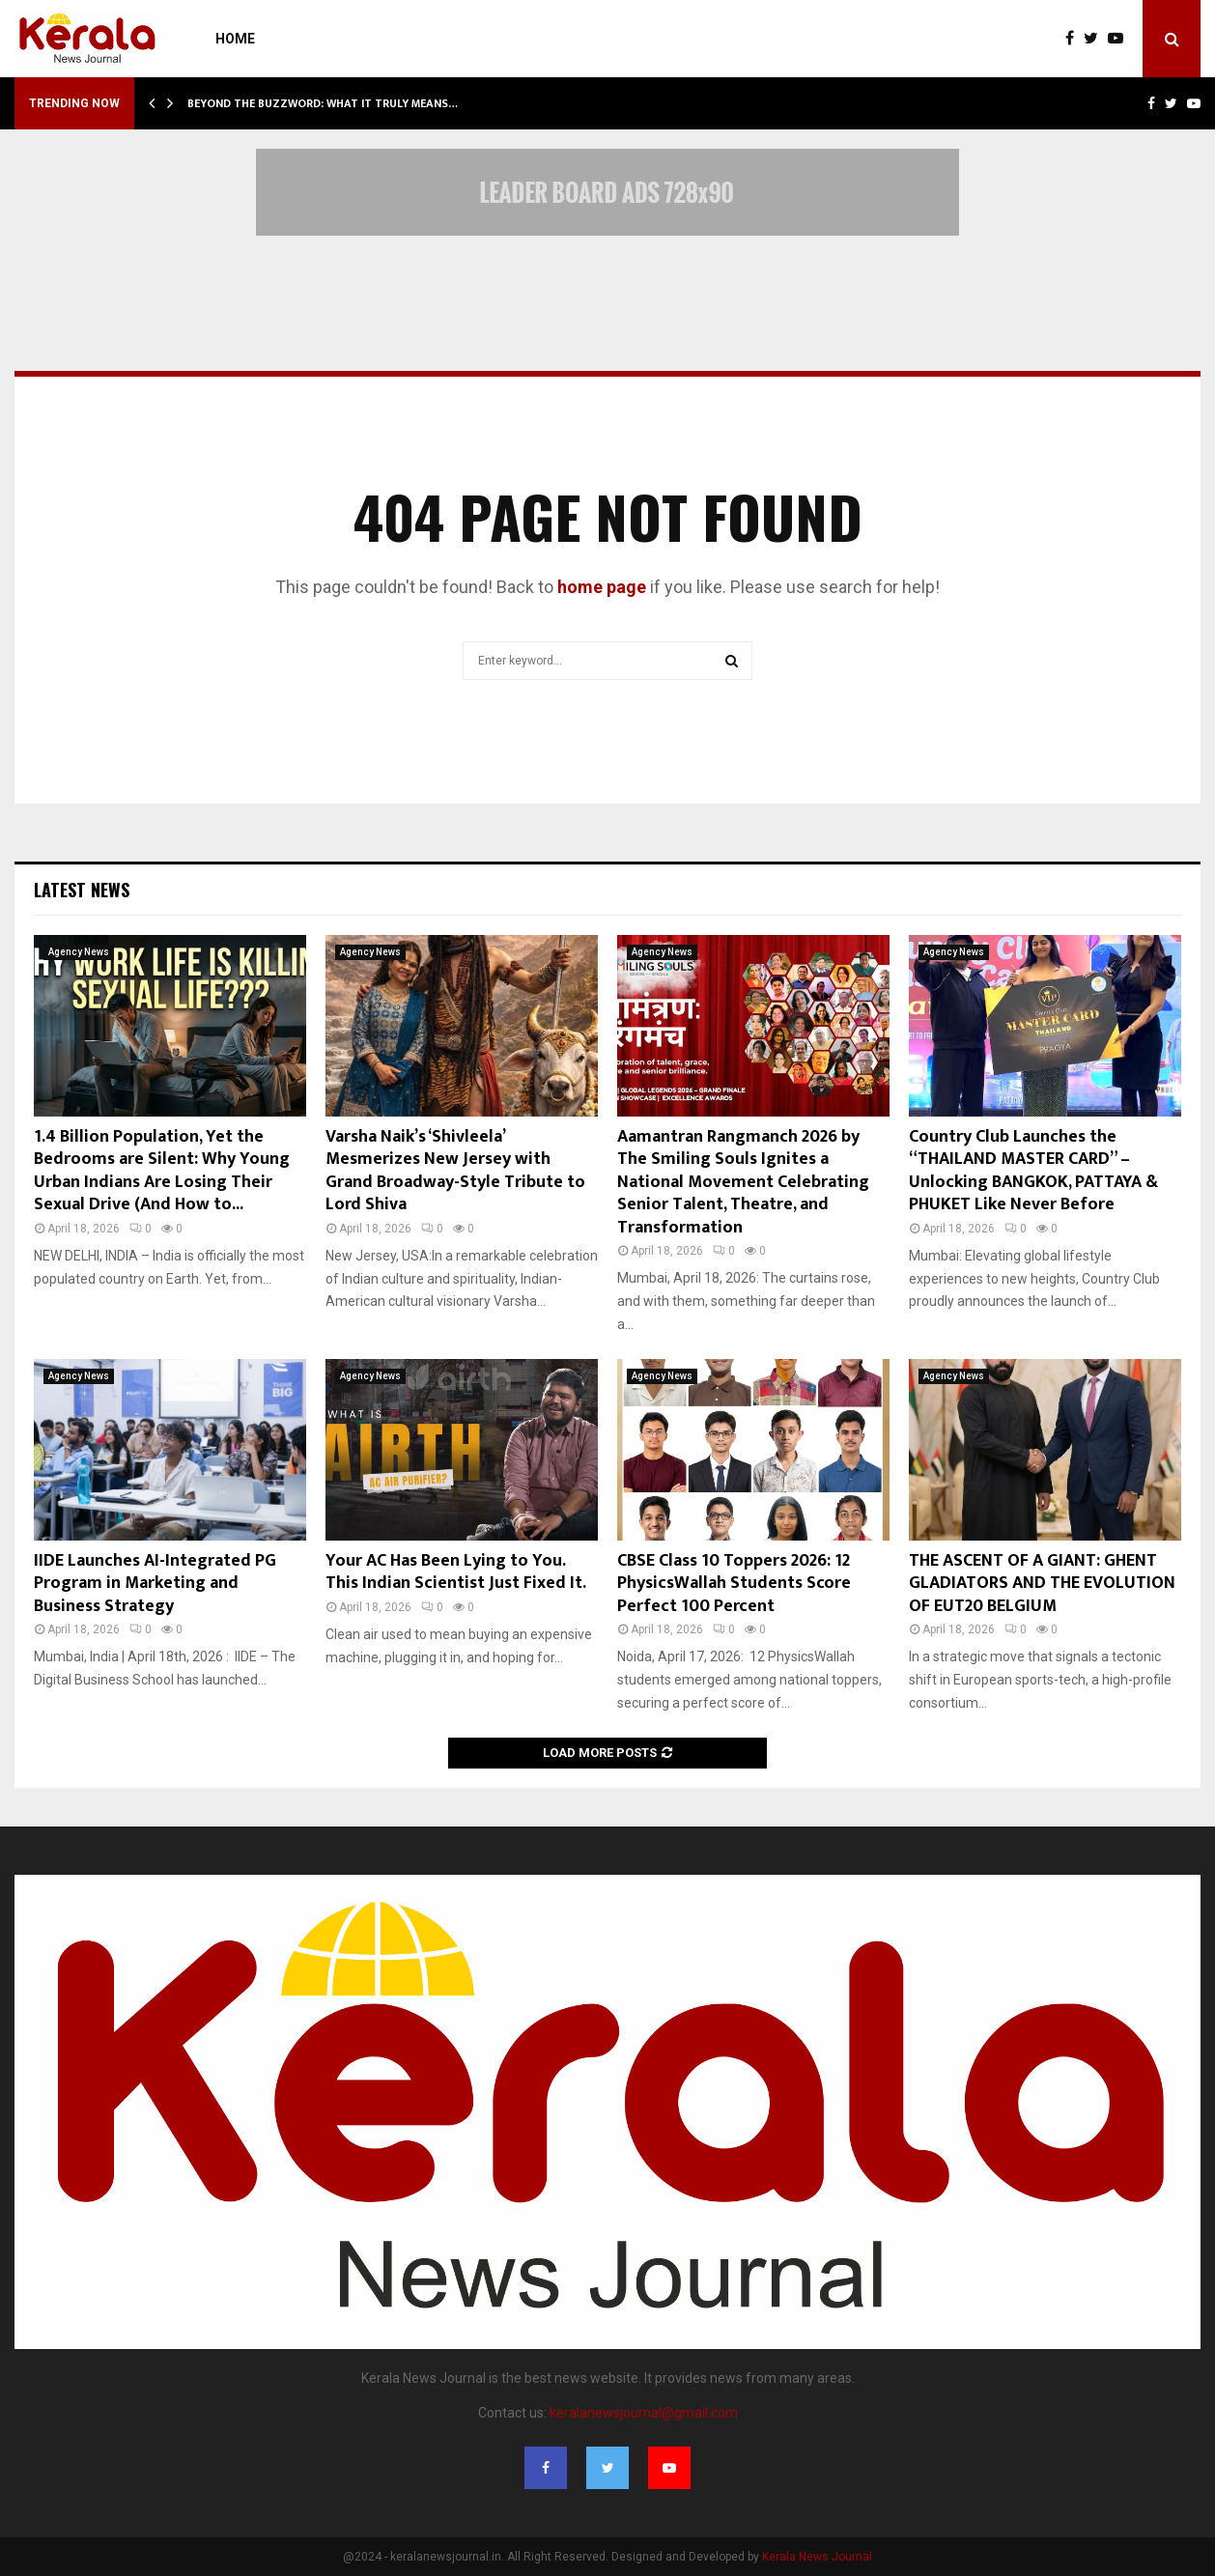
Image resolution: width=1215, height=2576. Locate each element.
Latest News (81, 889)
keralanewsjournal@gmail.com (644, 2412)
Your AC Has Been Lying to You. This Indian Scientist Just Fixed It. (455, 1572)
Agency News (78, 952)
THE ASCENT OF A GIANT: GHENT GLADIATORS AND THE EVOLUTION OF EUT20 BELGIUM (1042, 1583)
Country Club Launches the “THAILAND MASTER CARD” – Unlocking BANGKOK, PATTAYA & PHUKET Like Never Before (1033, 1170)
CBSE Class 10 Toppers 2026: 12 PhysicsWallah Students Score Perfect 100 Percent (734, 1583)
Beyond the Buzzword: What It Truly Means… (322, 103)
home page (601, 587)
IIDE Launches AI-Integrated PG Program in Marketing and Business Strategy (155, 1583)
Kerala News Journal (817, 2556)
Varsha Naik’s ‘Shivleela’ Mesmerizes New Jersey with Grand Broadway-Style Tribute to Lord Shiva (455, 1170)
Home (235, 38)
